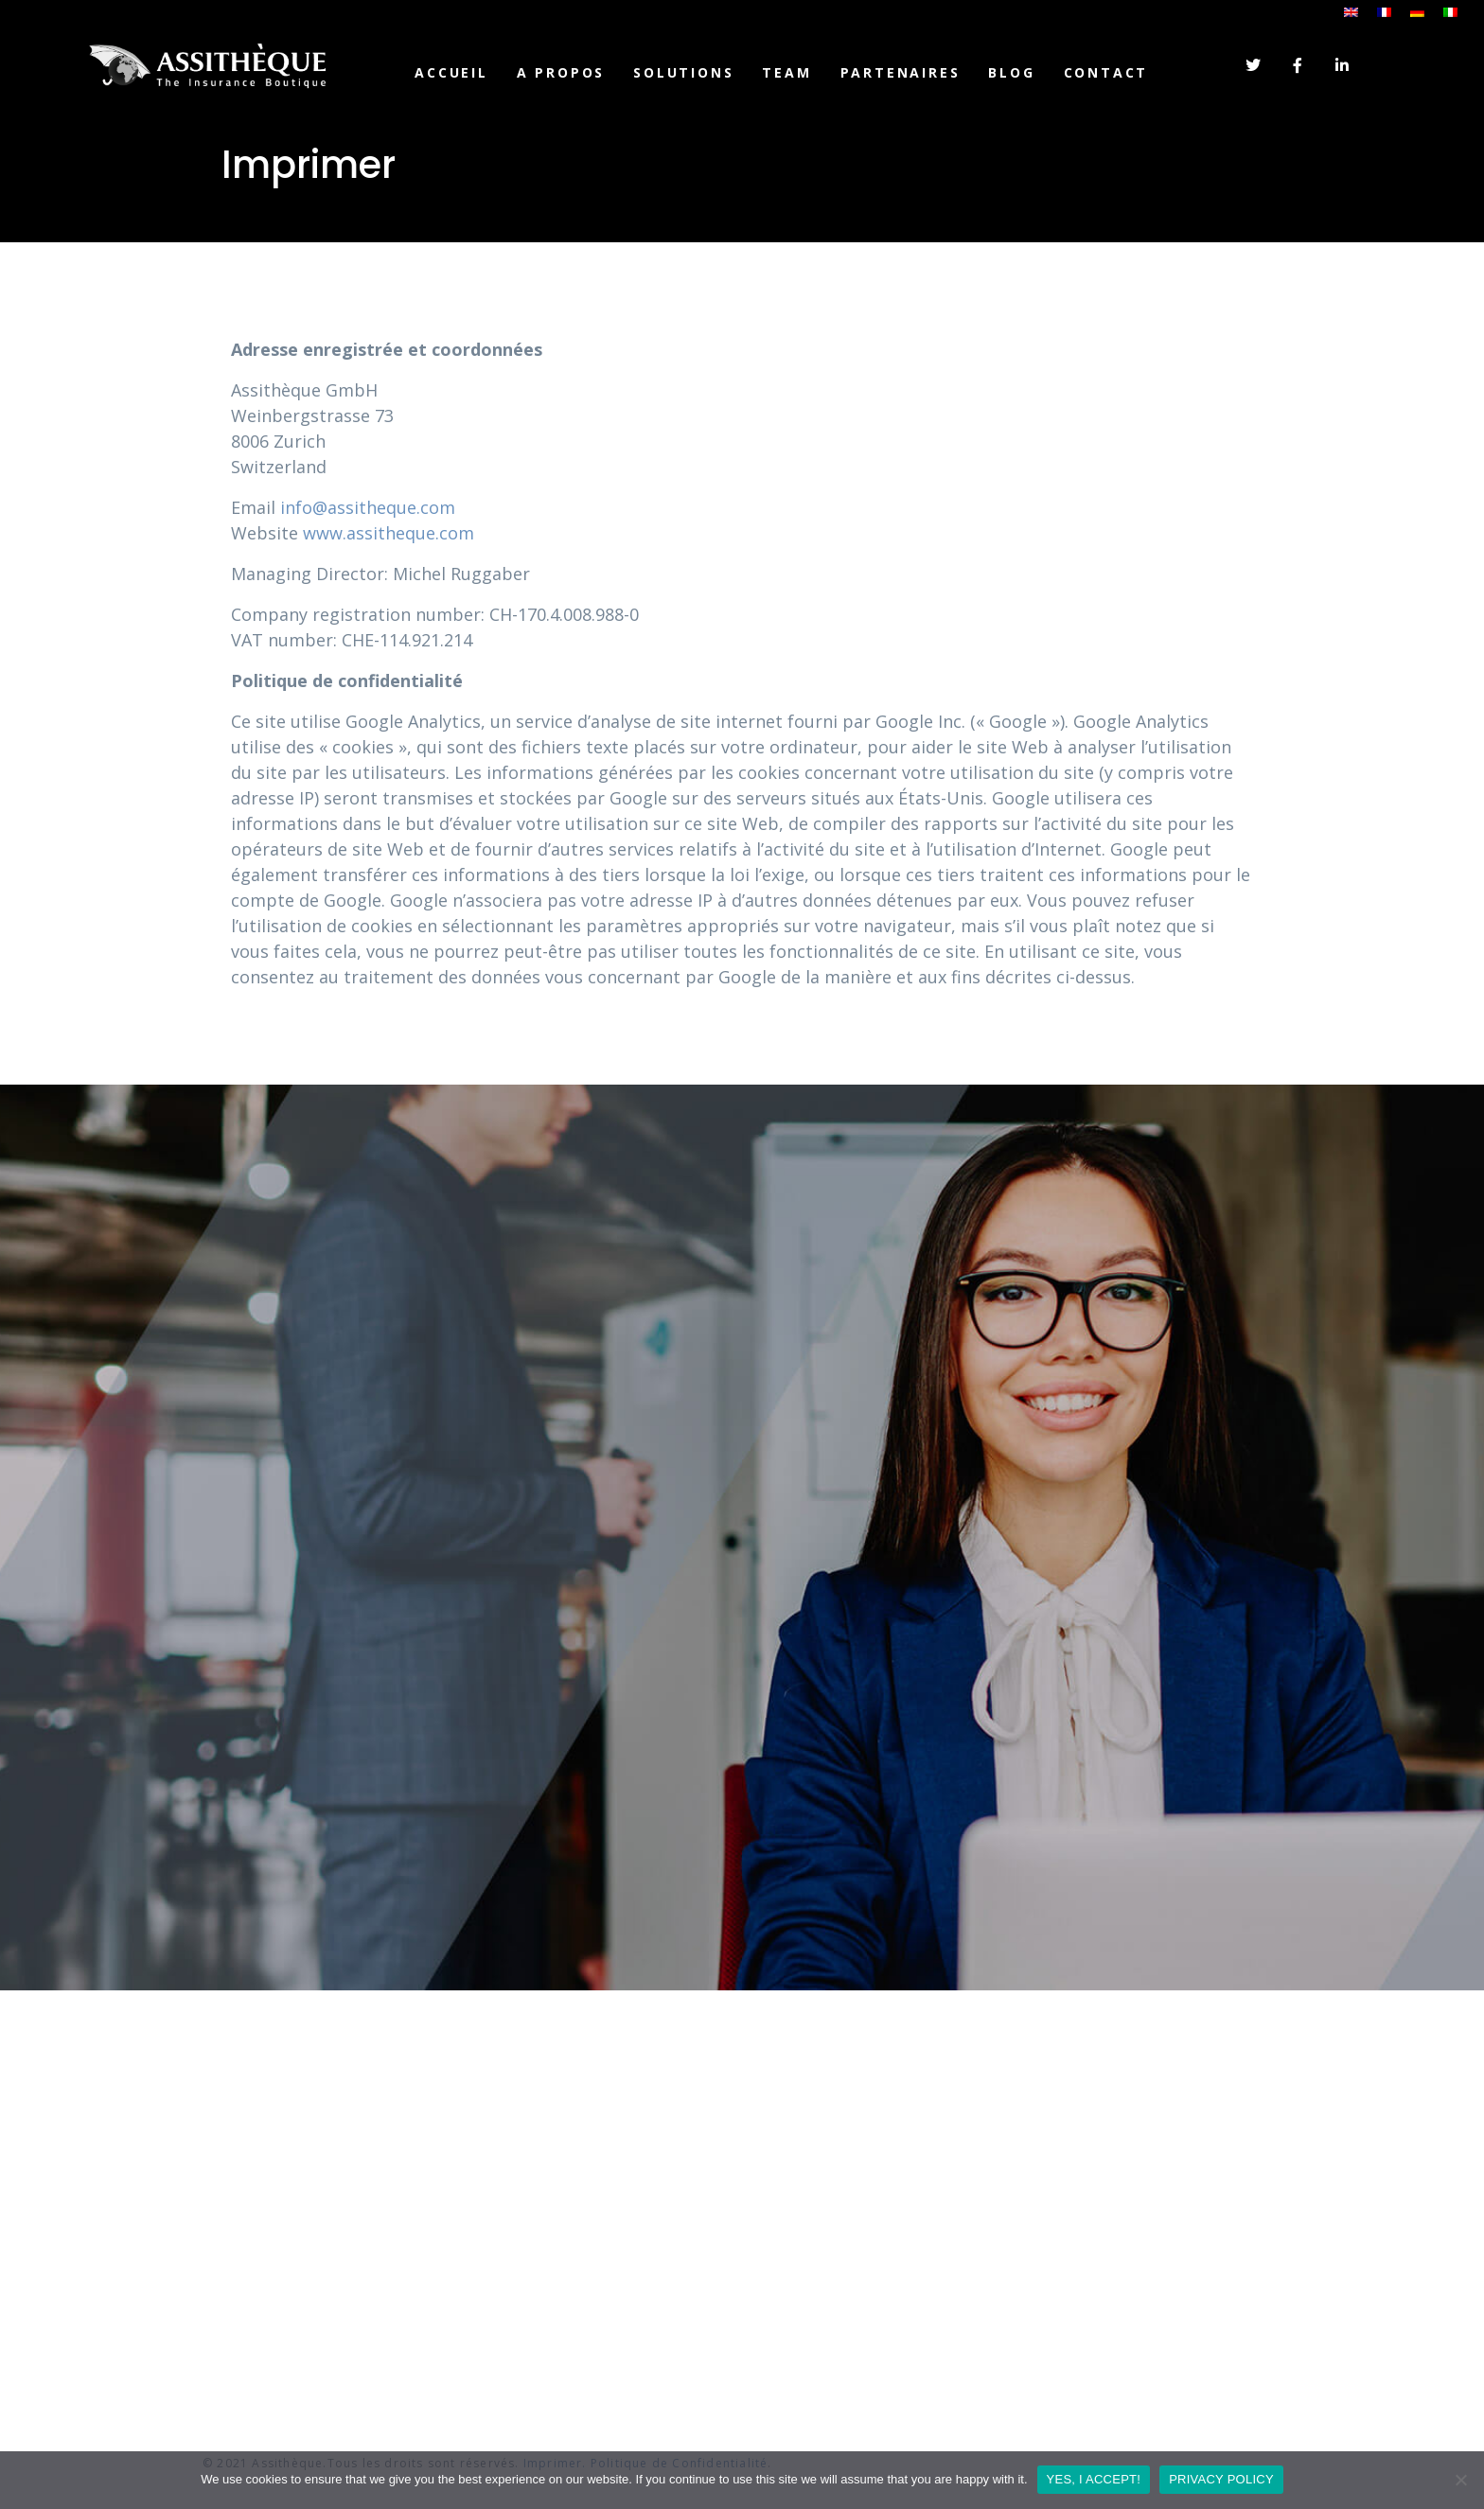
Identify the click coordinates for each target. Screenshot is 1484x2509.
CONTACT (1106, 72)
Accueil (451, 72)
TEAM (786, 72)
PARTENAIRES (900, 72)
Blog (1011, 72)
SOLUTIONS (683, 72)
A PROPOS (561, 72)
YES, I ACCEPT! (1094, 2479)
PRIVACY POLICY (1221, 2479)
